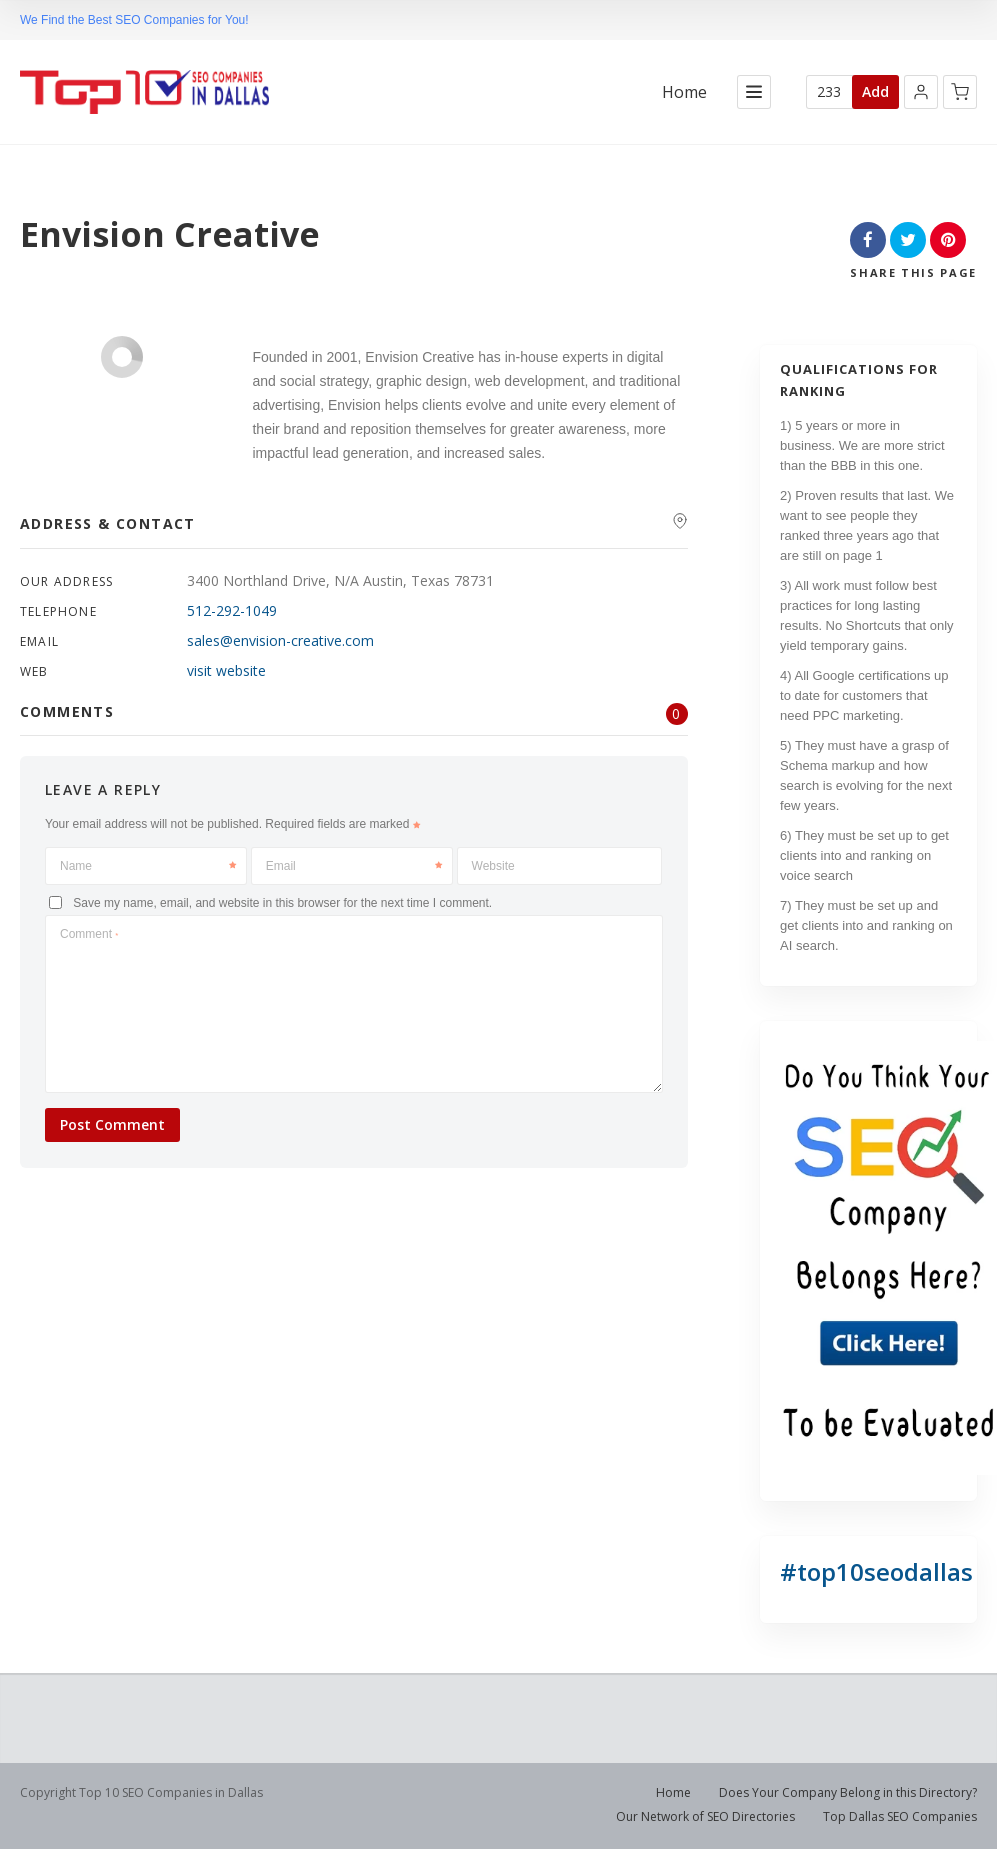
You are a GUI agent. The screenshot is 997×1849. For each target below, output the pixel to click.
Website (493, 866)
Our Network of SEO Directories (705, 1816)
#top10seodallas (876, 1571)
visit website (226, 670)
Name (148, 866)
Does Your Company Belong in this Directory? (848, 1792)
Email (354, 866)
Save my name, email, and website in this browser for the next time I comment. (282, 902)
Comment (89, 934)
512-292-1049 (232, 610)
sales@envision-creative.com (280, 640)
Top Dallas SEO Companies (900, 1816)
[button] (921, 92)
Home (684, 92)
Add (875, 91)
